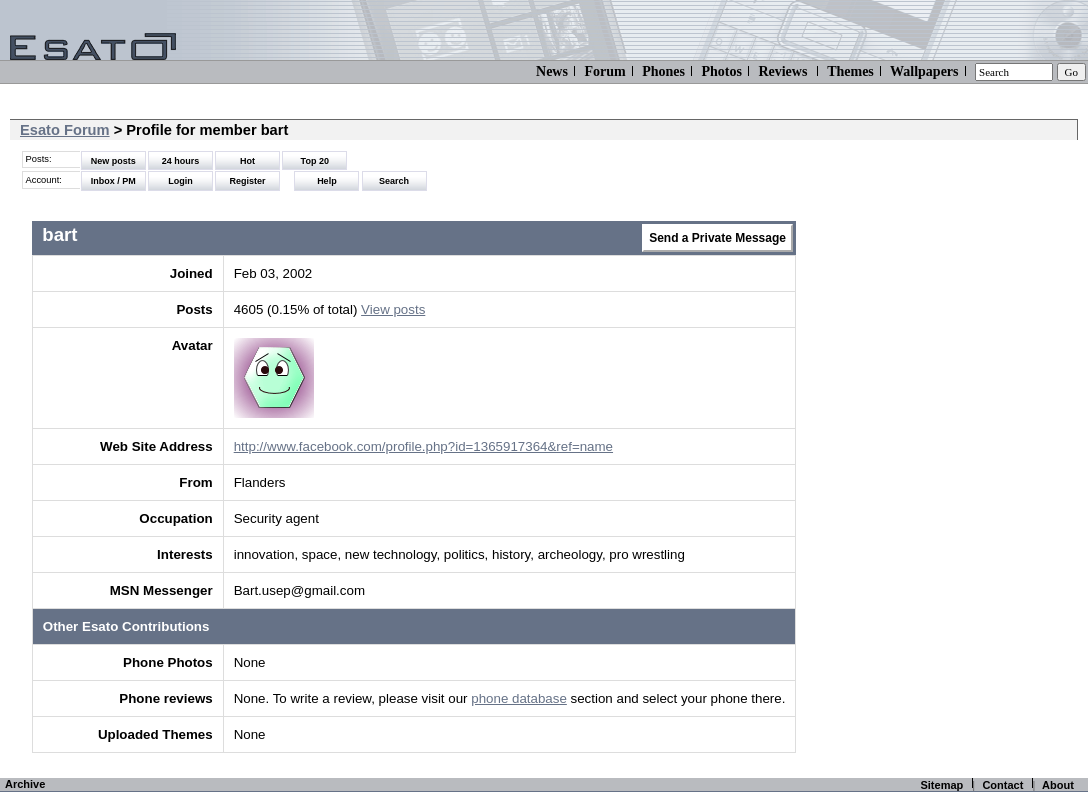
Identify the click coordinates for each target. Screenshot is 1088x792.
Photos (721, 71)
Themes (850, 71)
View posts (393, 309)
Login (180, 181)
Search (394, 181)
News (552, 71)
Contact (1002, 785)
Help (327, 181)
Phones (663, 71)
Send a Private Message (717, 238)
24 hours (181, 161)
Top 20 (315, 161)
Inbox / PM (113, 181)
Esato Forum (65, 130)
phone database (519, 698)
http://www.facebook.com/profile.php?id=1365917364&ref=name (423, 446)
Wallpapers (924, 71)
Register (248, 181)
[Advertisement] (958, 380)
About (1058, 785)
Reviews (782, 71)
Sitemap (941, 785)
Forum (604, 71)
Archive (25, 784)
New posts (113, 161)
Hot (247, 161)
